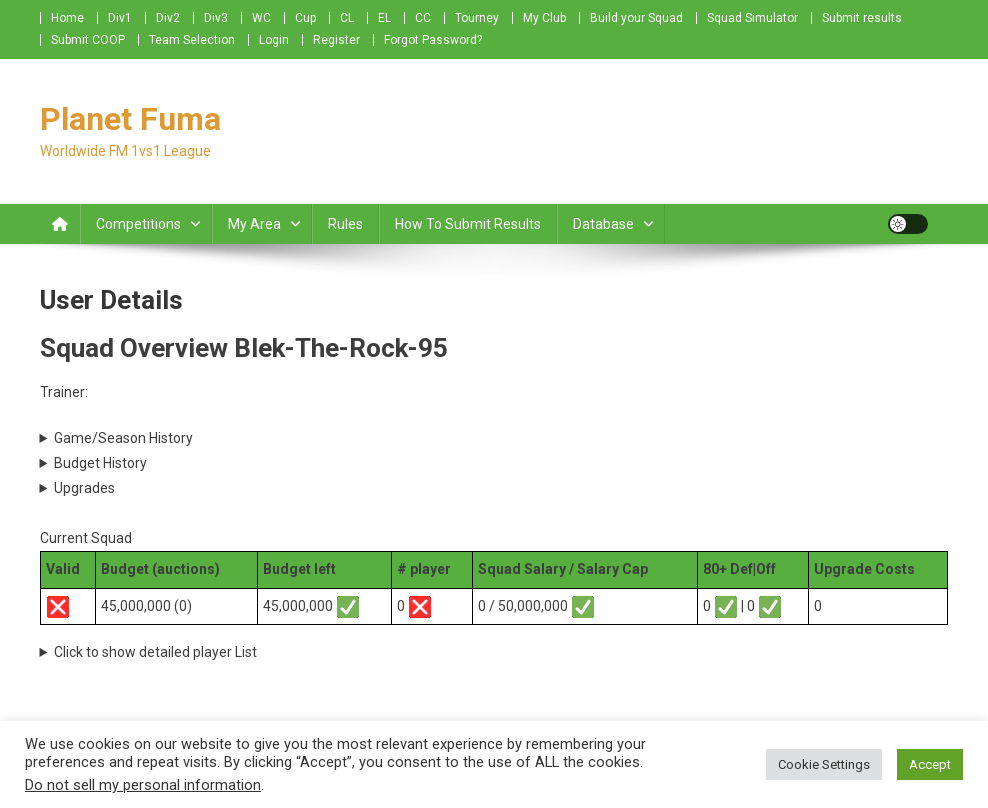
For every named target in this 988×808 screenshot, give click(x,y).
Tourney (477, 18)
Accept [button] (930, 764)
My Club (544, 18)
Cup (305, 18)
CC (423, 18)
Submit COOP (88, 40)
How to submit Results (468, 224)
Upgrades (84, 488)
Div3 (216, 18)
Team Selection (192, 40)
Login (274, 40)
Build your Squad (636, 18)
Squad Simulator (752, 18)
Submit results (862, 18)
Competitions (138, 224)
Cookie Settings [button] (824, 764)
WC (261, 18)
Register (336, 40)
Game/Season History (123, 438)
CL (347, 18)
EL (384, 18)
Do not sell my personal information (143, 785)
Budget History (100, 463)
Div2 (168, 18)
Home (67, 18)
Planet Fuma (130, 119)
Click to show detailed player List (155, 652)
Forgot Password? (433, 40)
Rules (345, 224)
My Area (254, 224)
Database (603, 224)
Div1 (120, 18)
